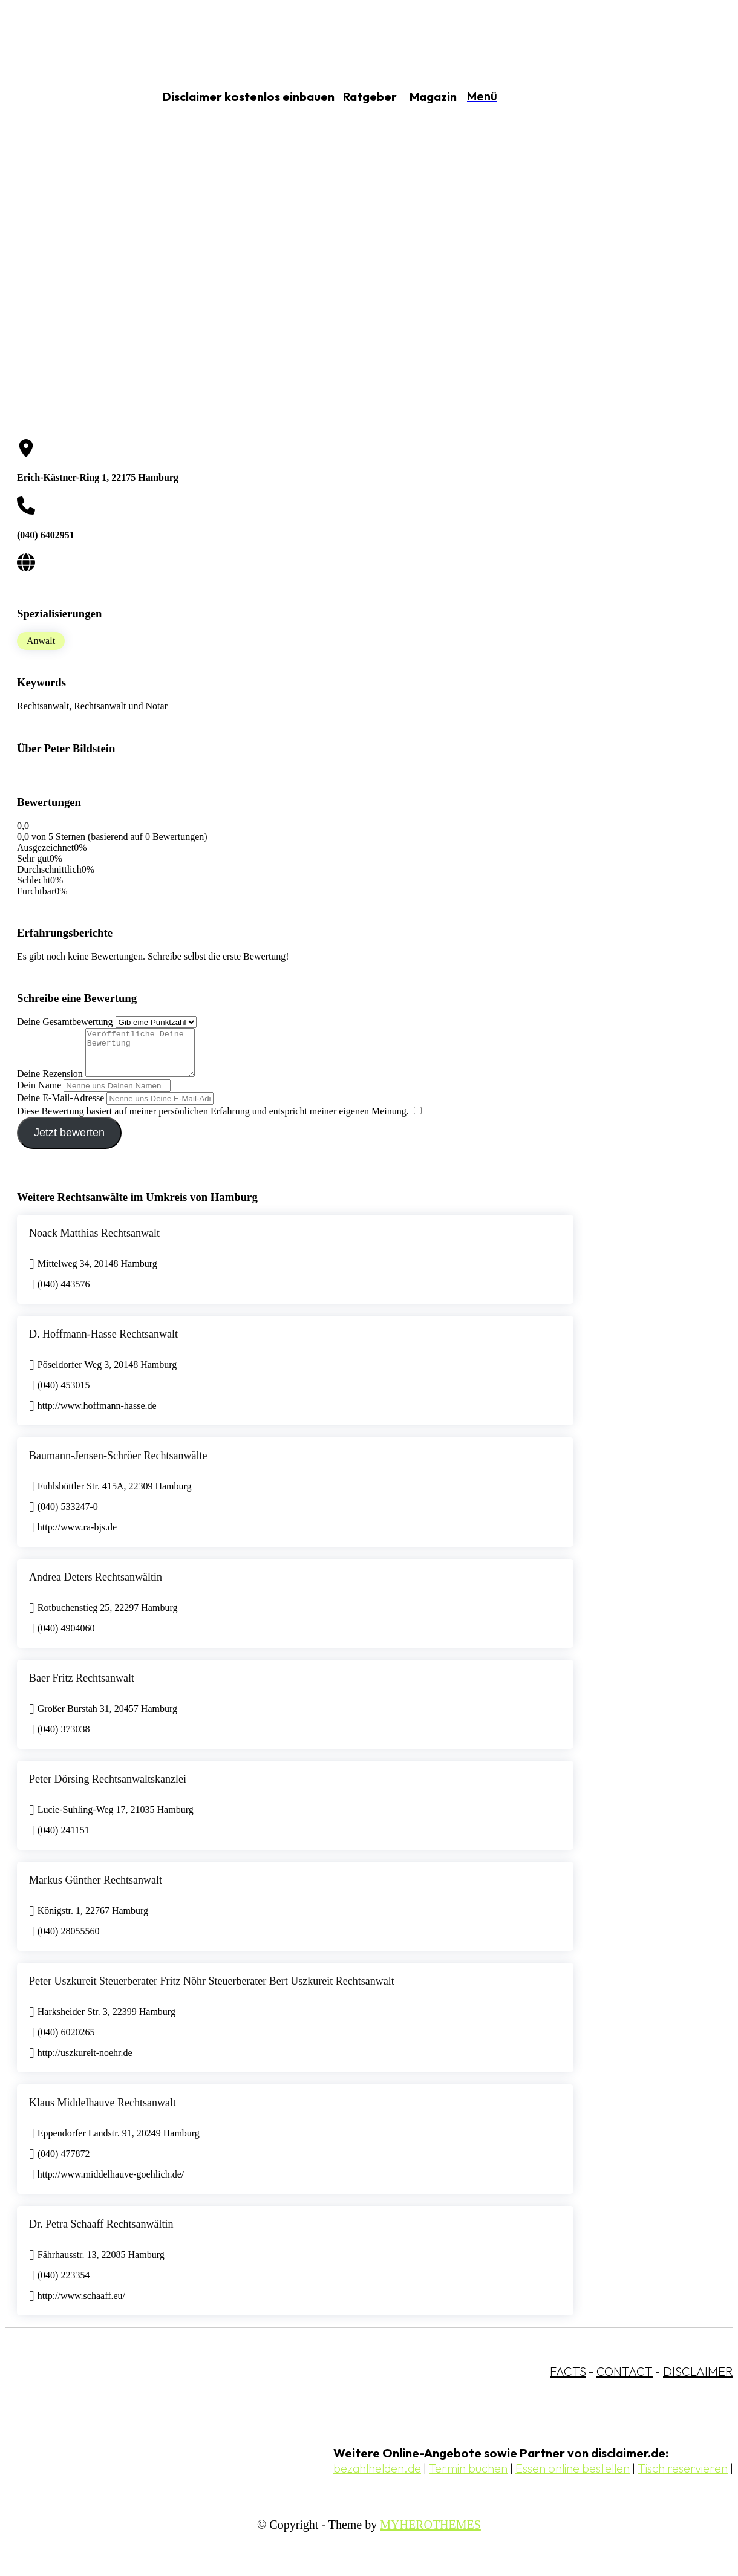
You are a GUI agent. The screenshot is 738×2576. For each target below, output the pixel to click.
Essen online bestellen (572, 2477)
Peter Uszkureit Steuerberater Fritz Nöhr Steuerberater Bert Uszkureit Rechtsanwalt (211, 1990)
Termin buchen (468, 2477)
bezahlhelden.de (377, 2477)
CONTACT (624, 2380)
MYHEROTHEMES (430, 2533)
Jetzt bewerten (69, 1142)
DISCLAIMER (698, 2380)
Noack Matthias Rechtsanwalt (94, 1242)
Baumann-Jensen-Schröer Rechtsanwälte (118, 1465)
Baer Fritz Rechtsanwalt (81, 1687)
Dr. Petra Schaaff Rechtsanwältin (101, 2233)
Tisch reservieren (683, 2477)
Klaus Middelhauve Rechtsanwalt (102, 2112)
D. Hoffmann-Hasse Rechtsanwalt (103, 1343)
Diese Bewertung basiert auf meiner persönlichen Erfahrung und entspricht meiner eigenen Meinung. (213, 1120)
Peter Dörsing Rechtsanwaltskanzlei (107, 1788)
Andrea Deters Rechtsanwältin (95, 1586)
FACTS (568, 2380)
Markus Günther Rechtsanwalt (95, 1889)
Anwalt (41, 641)
